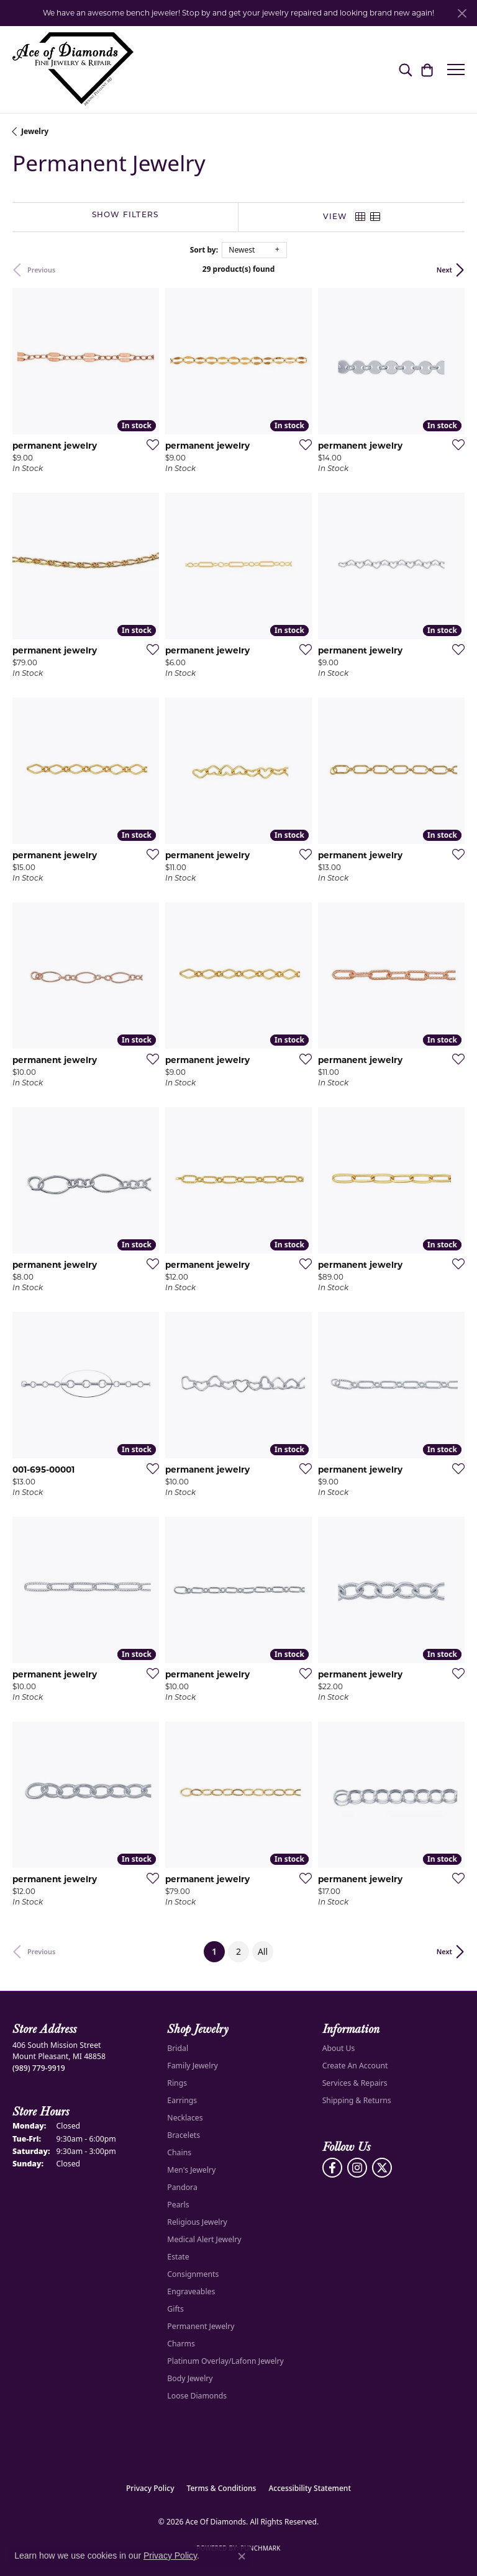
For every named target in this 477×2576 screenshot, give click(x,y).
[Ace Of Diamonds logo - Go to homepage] (73, 69)
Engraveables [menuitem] (191, 2291)
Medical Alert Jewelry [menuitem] (204, 2239)
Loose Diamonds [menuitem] (197, 2395)
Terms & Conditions (222, 2488)
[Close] (462, 13)
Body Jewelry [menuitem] (189, 2378)
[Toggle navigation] (456, 70)
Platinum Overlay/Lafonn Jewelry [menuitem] (225, 2361)
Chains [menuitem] (179, 2152)
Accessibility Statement (309, 2488)
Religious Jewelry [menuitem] (197, 2222)
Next (444, 269)
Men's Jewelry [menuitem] (191, 2170)
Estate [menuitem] (178, 2256)
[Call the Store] (38, 2068)
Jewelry (34, 131)
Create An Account (355, 2065)
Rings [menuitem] (177, 2083)
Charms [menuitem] (181, 2343)
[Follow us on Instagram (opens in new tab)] (357, 2168)
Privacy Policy (150, 2488)
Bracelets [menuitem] (183, 2135)
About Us (338, 2048)
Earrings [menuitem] (182, 2100)
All (263, 1951)
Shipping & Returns (356, 2100)
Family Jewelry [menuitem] (192, 2065)
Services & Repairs (355, 2083)
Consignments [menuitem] (193, 2274)
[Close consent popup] (241, 2556)
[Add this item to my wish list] (149, 444)
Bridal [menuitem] (177, 2048)
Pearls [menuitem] (178, 2204)
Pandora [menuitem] (182, 2187)
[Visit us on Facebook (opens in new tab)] (332, 2168)
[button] (405, 69)
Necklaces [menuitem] (184, 2117)
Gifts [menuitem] (175, 2309)
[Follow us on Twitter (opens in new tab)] (382, 2168)
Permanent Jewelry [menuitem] (200, 2326)
